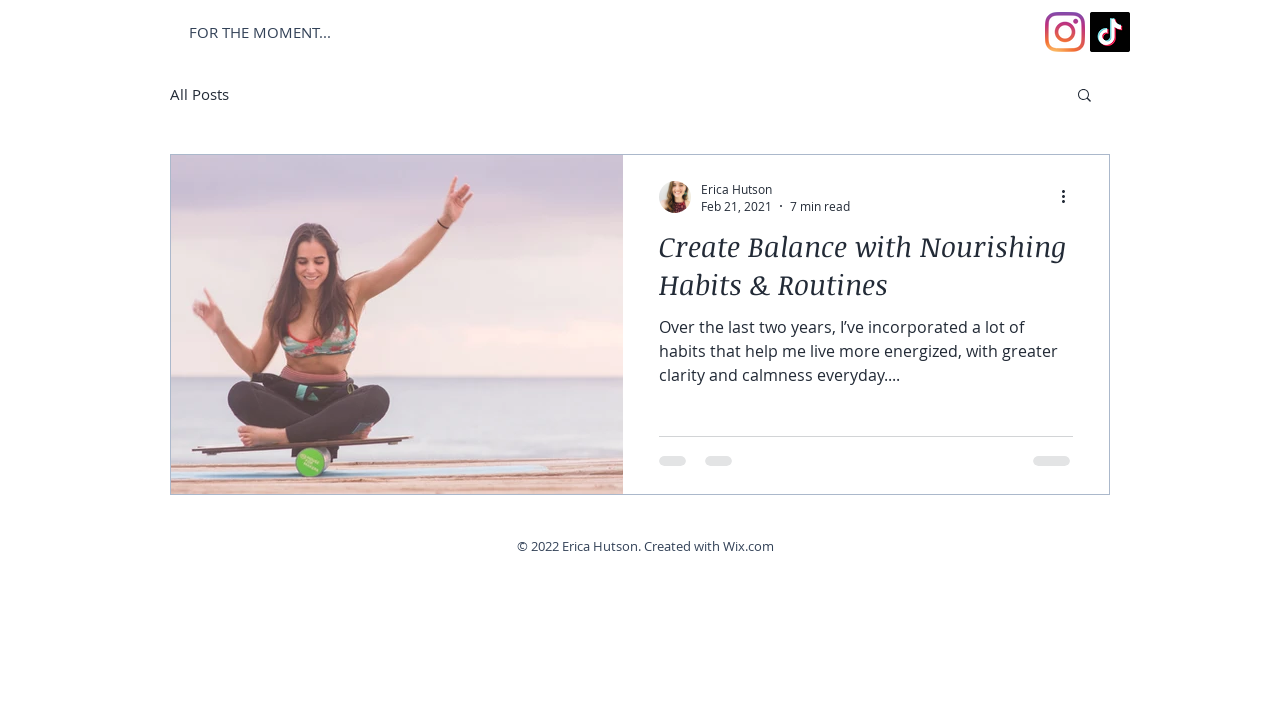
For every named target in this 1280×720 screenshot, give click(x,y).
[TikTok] (1110, 32)
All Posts (199, 94)
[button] (1084, 96)
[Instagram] (1065, 32)
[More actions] (1070, 197)
